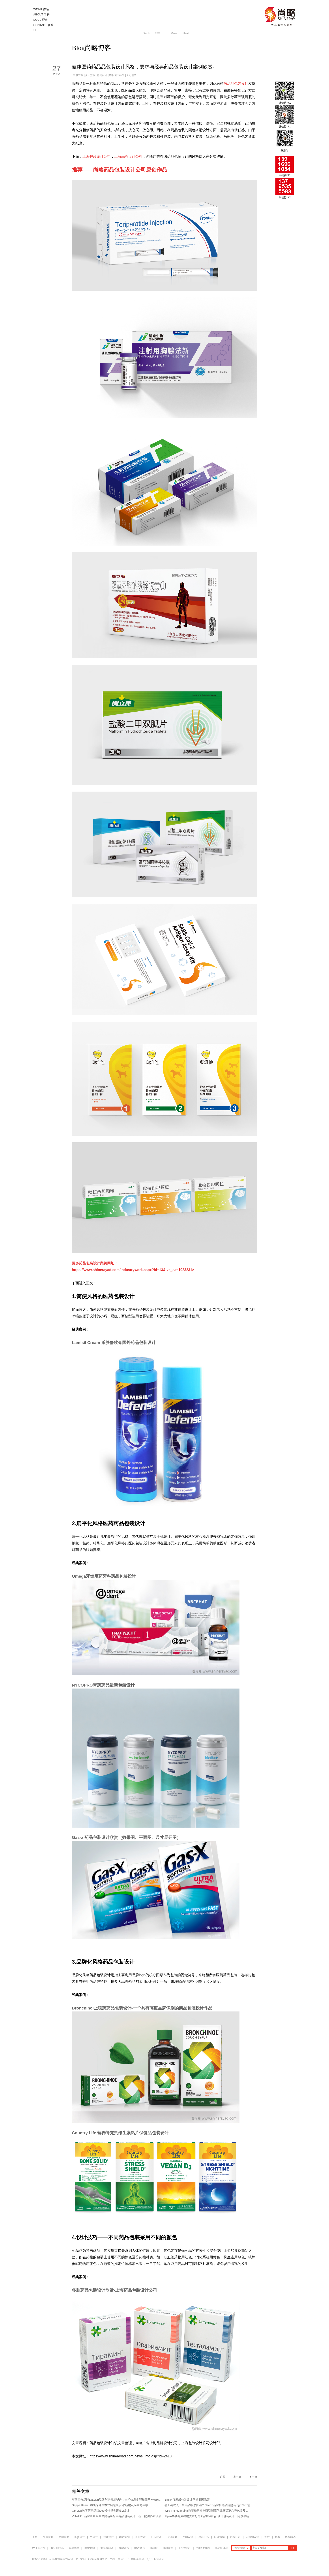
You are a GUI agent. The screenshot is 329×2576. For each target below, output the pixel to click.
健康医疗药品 (116, 75)
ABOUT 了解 (41, 14)
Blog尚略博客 (91, 47)
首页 (34, 2537)
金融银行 (124, 2548)
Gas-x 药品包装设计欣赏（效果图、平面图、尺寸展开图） (126, 1837)
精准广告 (203, 2537)
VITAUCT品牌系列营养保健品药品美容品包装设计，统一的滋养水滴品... (118, 2516)
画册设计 (140, 2537)
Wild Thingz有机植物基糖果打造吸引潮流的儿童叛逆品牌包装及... (206, 2510)
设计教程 (90, 75)
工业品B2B (184, 2548)
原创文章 (78, 75)
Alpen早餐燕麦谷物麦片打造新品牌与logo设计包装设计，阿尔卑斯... (207, 2516)
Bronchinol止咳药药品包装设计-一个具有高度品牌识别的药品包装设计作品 (142, 2008)
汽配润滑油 (203, 2548)
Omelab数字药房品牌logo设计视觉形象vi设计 (101, 2510)
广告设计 (156, 2537)
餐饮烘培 (89, 2548)
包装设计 (102, 75)
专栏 (267, 2537)
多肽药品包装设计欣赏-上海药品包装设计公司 (114, 2290)
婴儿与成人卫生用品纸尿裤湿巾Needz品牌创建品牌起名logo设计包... (208, 2505)
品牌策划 (48, 2537)
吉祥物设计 (252, 2537)
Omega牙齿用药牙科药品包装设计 (104, 1576)
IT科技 (154, 2548)
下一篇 (253, 2476)
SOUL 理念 (40, 19)
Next (185, 33)
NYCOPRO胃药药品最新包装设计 (103, 1685)
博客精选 (290, 2537)
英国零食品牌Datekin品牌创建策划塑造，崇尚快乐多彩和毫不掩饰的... (116, 2499)
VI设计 (94, 2537)
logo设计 (80, 2537)
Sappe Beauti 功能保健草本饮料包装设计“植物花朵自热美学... (111, 2505)
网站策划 (124, 2537)
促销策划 (172, 2537)
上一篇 (237, 2476)
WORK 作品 (41, 9)
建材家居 (168, 2548)
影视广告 (235, 2537)
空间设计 (188, 2537)
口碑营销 (219, 2537)
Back (146, 33)
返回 (222, 2476)
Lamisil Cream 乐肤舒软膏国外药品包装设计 (114, 1342)
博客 (277, 2537)
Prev (174, 33)
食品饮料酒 (107, 2548)
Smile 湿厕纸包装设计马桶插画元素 (187, 2499)
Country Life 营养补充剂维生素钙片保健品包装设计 (120, 2133)
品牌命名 (64, 2537)
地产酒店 (139, 2548)
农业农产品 (38, 2548)
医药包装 (131, 75)
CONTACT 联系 (43, 25)
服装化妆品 (57, 2548)
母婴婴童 (74, 2548)
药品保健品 (221, 2548)
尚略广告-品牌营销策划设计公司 (60, 2559)
